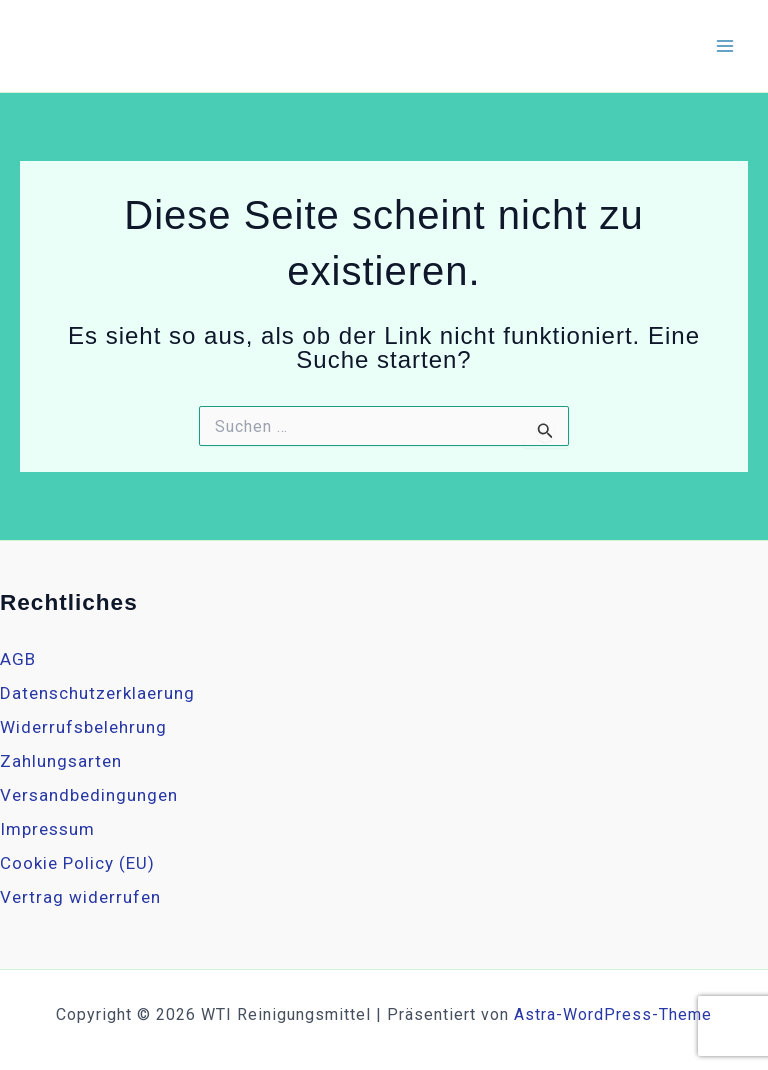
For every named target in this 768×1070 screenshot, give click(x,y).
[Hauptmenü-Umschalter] (726, 46)
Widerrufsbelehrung (83, 727)
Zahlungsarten (61, 761)
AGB (18, 659)
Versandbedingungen (89, 795)
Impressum (47, 829)
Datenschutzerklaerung (97, 693)
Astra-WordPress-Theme (613, 1014)
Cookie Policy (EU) (77, 863)
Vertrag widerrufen (80, 897)
